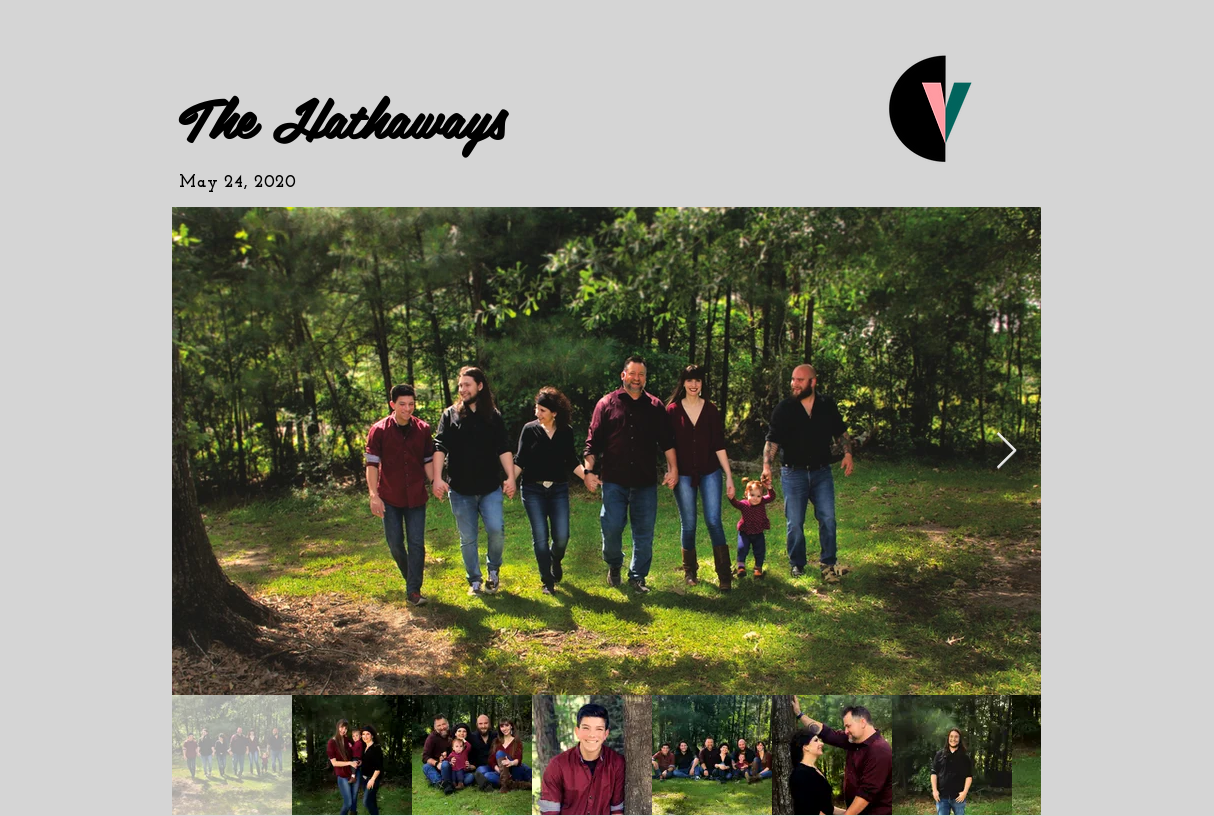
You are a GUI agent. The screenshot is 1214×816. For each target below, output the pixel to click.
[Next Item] (1006, 451)
